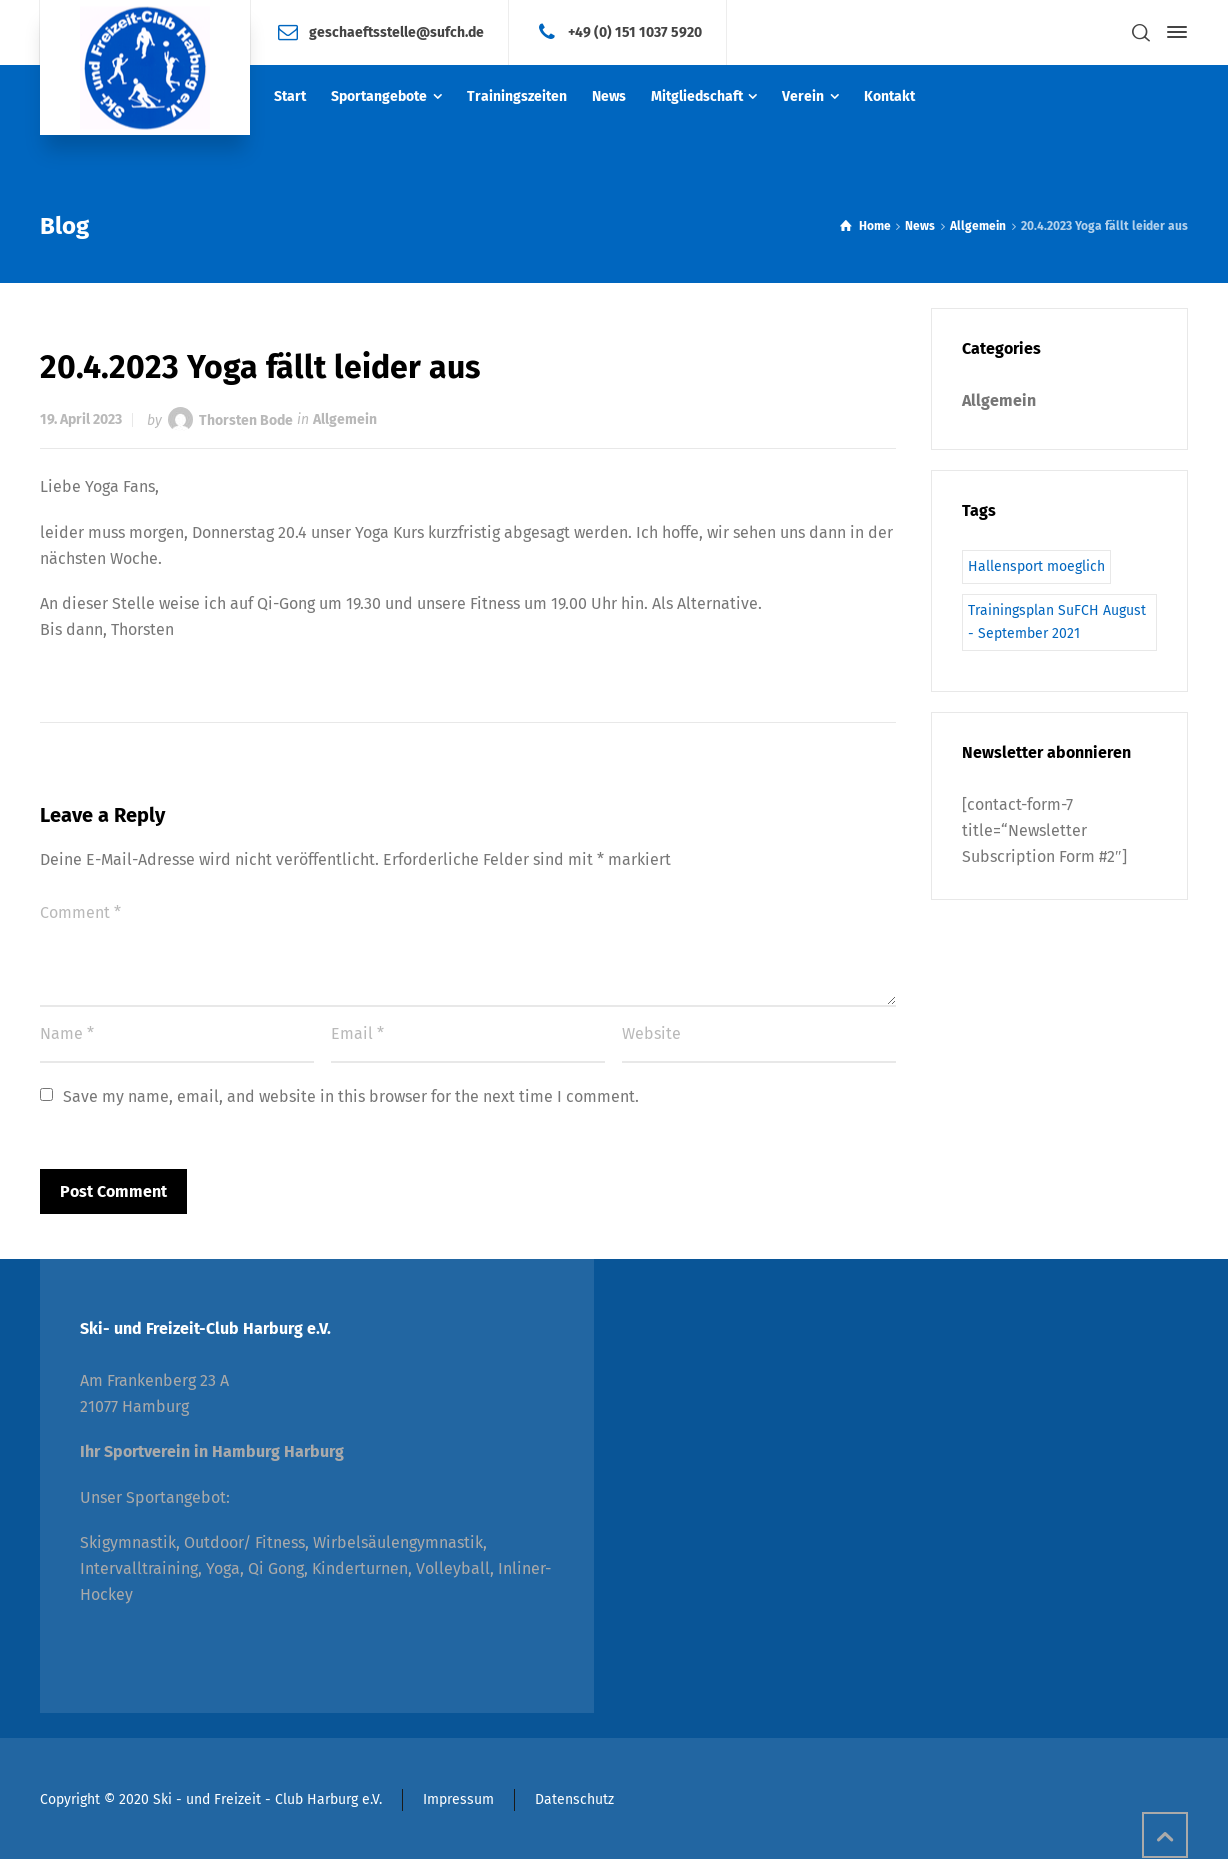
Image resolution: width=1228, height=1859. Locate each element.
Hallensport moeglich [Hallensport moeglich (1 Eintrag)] (1036, 566)
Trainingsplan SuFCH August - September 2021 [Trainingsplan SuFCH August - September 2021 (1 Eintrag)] (1057, 621)
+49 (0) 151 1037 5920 (635, 31)
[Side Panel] (1173, 32)
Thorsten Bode (246, 419)
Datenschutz (574, 1799)
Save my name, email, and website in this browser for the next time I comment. (351, 1096)
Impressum (458, 1799)
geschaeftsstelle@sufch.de (396, 31)
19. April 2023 (81, 419)
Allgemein (345, 419)
